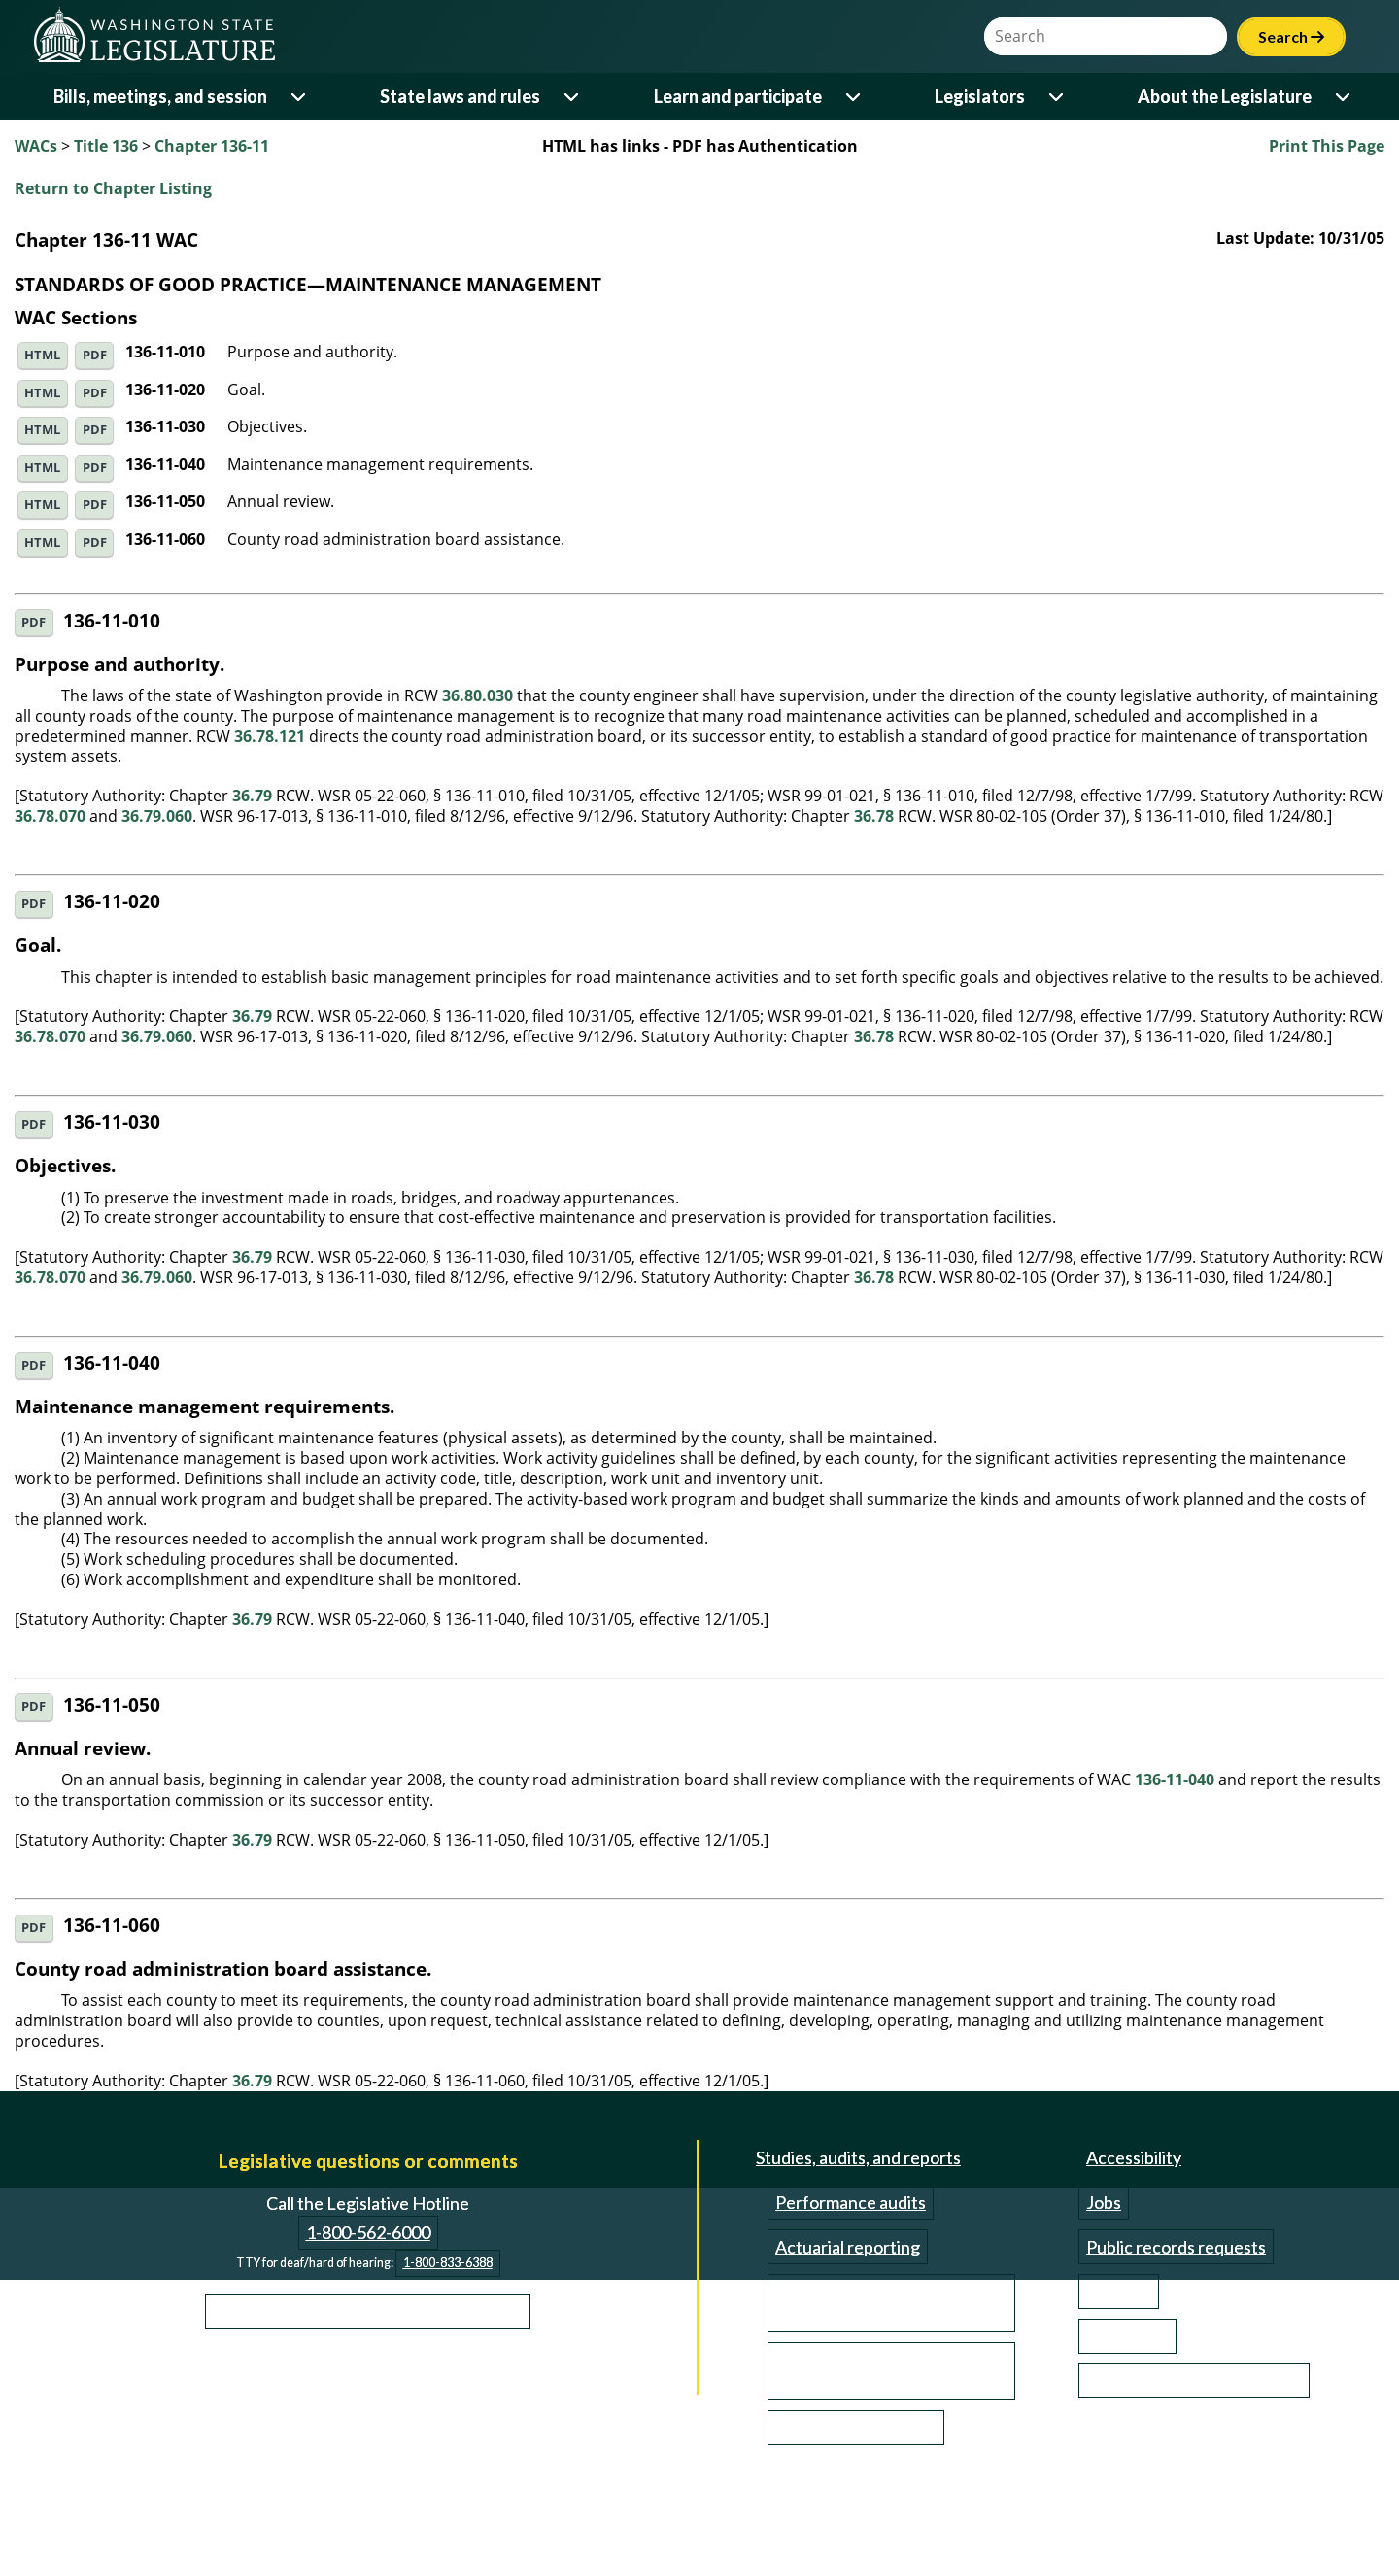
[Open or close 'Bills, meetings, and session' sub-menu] (300, 97)
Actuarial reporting (847, 2246)
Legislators (980, 96)
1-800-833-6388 (448, 2262)
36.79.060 (156, 816)
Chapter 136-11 (211, 145)
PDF (95, 355)
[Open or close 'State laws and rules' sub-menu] (573, 97)
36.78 (874, 816)
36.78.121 (269, 736)
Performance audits (850, 2202)
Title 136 (106, 145)
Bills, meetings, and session (160, 96)
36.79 (252, 795)
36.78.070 (50, 816)
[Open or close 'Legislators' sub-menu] (1057, 97)
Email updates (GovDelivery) (1194, 2380)
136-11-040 (1174, 1779)
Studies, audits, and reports (858, 2157)
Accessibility (1133, 2157)
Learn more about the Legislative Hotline (368, 2311)
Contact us (1127, 2336)
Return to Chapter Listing (113, 188)
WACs (36, 145)
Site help (1118, 2291)
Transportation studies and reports (877, 2303)
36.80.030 (477, 695)
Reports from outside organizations (856, 2371)
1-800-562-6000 (368, 2232)
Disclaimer (277, 2501)
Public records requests (1176, 2246)
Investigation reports (856, 2427)
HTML (42, 355)
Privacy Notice (399, 2501)
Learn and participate (738, 96)
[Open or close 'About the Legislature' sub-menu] (1344, 97)
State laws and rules (460, 96)
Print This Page (1326, 145)
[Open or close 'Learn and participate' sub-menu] (854, 97)
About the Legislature (1225, 96)
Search (1291, 36)
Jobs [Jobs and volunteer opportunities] (1103, 2202)
